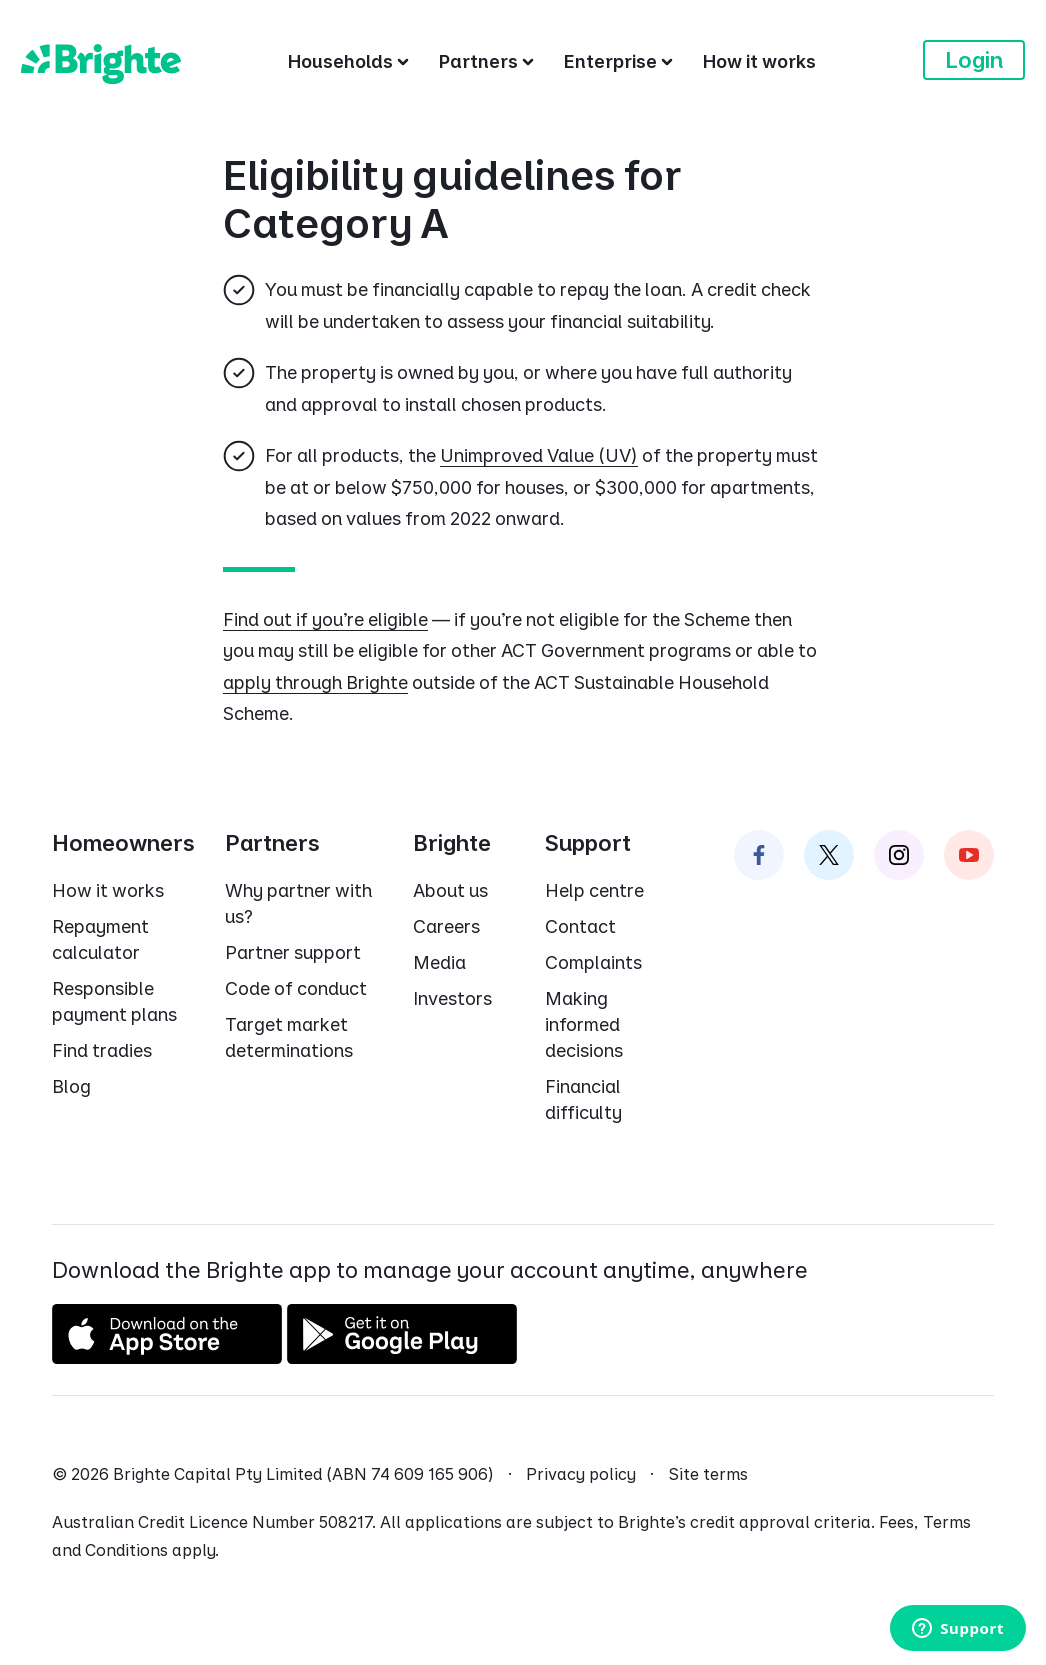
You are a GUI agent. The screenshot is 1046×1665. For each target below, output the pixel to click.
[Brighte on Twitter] (829, 855)
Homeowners (123, 843)
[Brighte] (101, 60)
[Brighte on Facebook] (759, 855)
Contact (580, 926)
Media (439, 962)
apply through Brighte (315, 682)
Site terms (708, 1474)
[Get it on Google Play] (402, 1356)
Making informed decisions (584, 1024)
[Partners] (486, 60)
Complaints (593, 962)
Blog (71, 1086)
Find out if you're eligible (325, 619)
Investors (452, 998)
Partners (272, 843)
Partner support (293, 952)
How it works (108, 890)
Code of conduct (296, 988)
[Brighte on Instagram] (899, 855)
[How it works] (759, 60)
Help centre (594, 890)
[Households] (348, 60)
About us (450, 890)
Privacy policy (581, 1474)
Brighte (452, 843)
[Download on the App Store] (167, 1356)
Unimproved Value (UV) (539, 455)
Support (588, 843)
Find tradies (102, 1050)
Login (974, 60)
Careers (446, 926)
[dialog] (523, 441)
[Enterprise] (618, 60)
